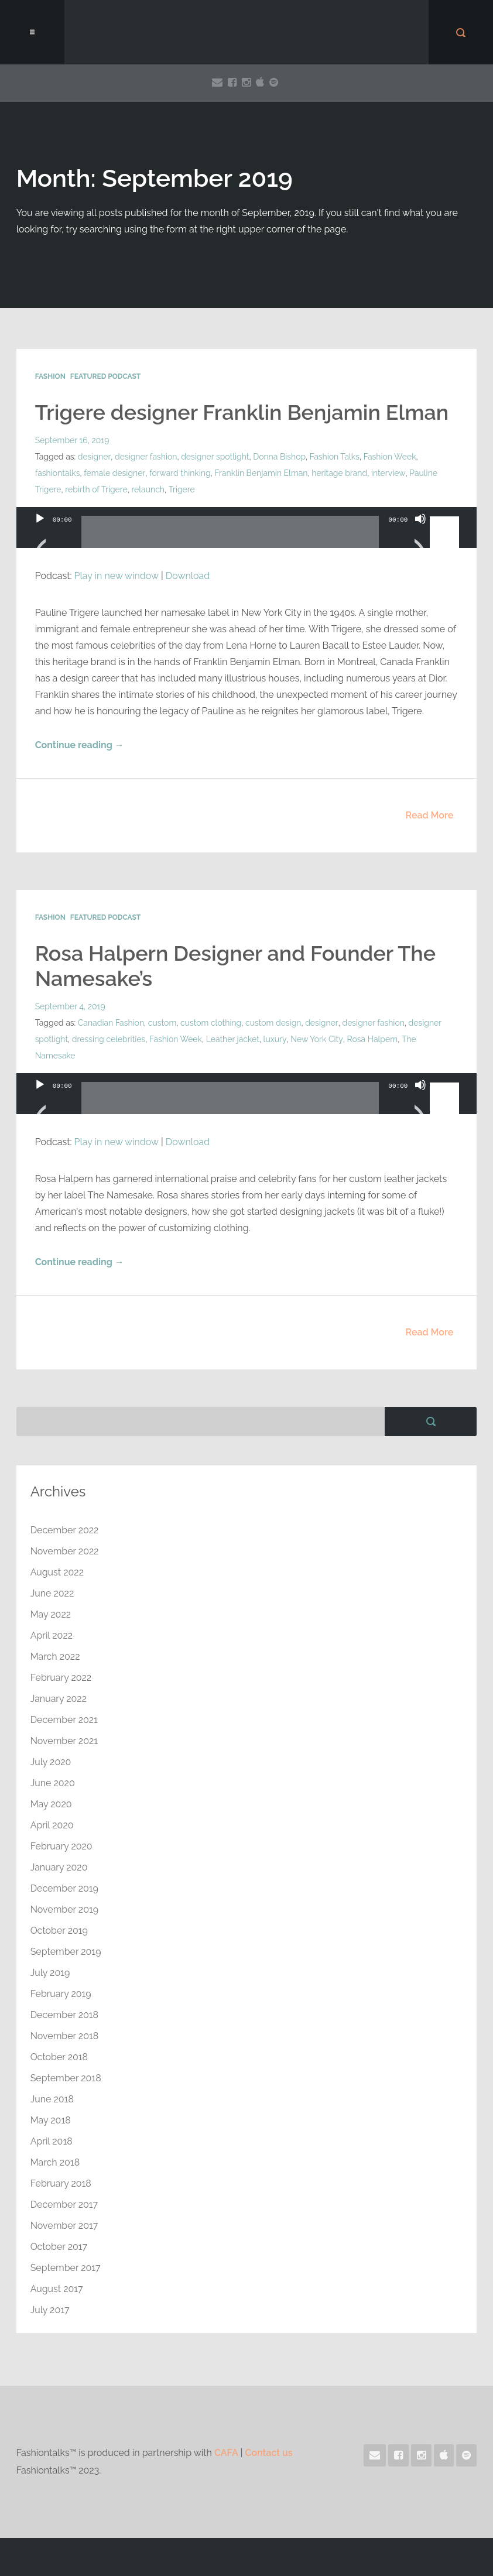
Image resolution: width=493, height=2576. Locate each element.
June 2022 (52, 1592)
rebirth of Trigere (96, 489)
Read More (430, 815)
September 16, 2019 (72, 440)
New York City (316, 1038)
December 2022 (64, 1529)
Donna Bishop (278, 456)
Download (188, 575)
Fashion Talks (334, 456)
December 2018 (64, 2014)
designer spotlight (214, 456)
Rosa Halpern (372, 1038)
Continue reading (79, 745)
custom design (274, 1022)
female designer (114, 473)
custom (162, 1022)
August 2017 (56, 2288)
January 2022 (58, 1698)
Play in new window (116, 575)
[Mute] (420, 533)
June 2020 (52, 1782)
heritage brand (339, 473)
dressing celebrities (109, 1038)
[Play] (40, 533)
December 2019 (64, 1887)
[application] (246, 539)
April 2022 (51, 1634)
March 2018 (55, 2161)
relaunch (148, 489)
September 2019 (65, 1951)
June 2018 (52, 2098)
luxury (274, 1038)
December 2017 (64, 2204)
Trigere (182, 489)
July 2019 (50, 1972)
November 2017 (64, 2225)
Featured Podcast (105, 376)
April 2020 (52, 1824)
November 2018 (64, 2035)
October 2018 (59, 2056)
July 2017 (50, 2309)
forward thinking (179, 473)
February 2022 (61, 1677)
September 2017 (65, 2267)
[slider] (230, 536)
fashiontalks (57, 473)
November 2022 (64, 1550)
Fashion (50, 376)
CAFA (226, 2452)
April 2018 (51, 2140)
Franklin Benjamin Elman (261, 473)
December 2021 (64, 1719)
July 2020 (50, 1761)
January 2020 (59, 1866)
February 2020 (61, 1845)
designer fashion (145, 456)
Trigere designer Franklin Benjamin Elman (242, 412)
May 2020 (51, 1803)
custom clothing (211, 1022)
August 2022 (57, 1571)
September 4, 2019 (70, 1005)
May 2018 (50, 2119)
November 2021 (64, 1740)
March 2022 (55, 1656)
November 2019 (64, 1908)
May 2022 (50, 1613)
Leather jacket (232, 1038)
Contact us (269, 2452)
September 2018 (65, 2077)
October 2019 (59, 1930)
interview (388, 473)
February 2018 (60, 2182)
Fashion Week (389, 456)
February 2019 (60, 1993)
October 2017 (59, 2246)
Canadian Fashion (111, 1022)
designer (94, 456)
